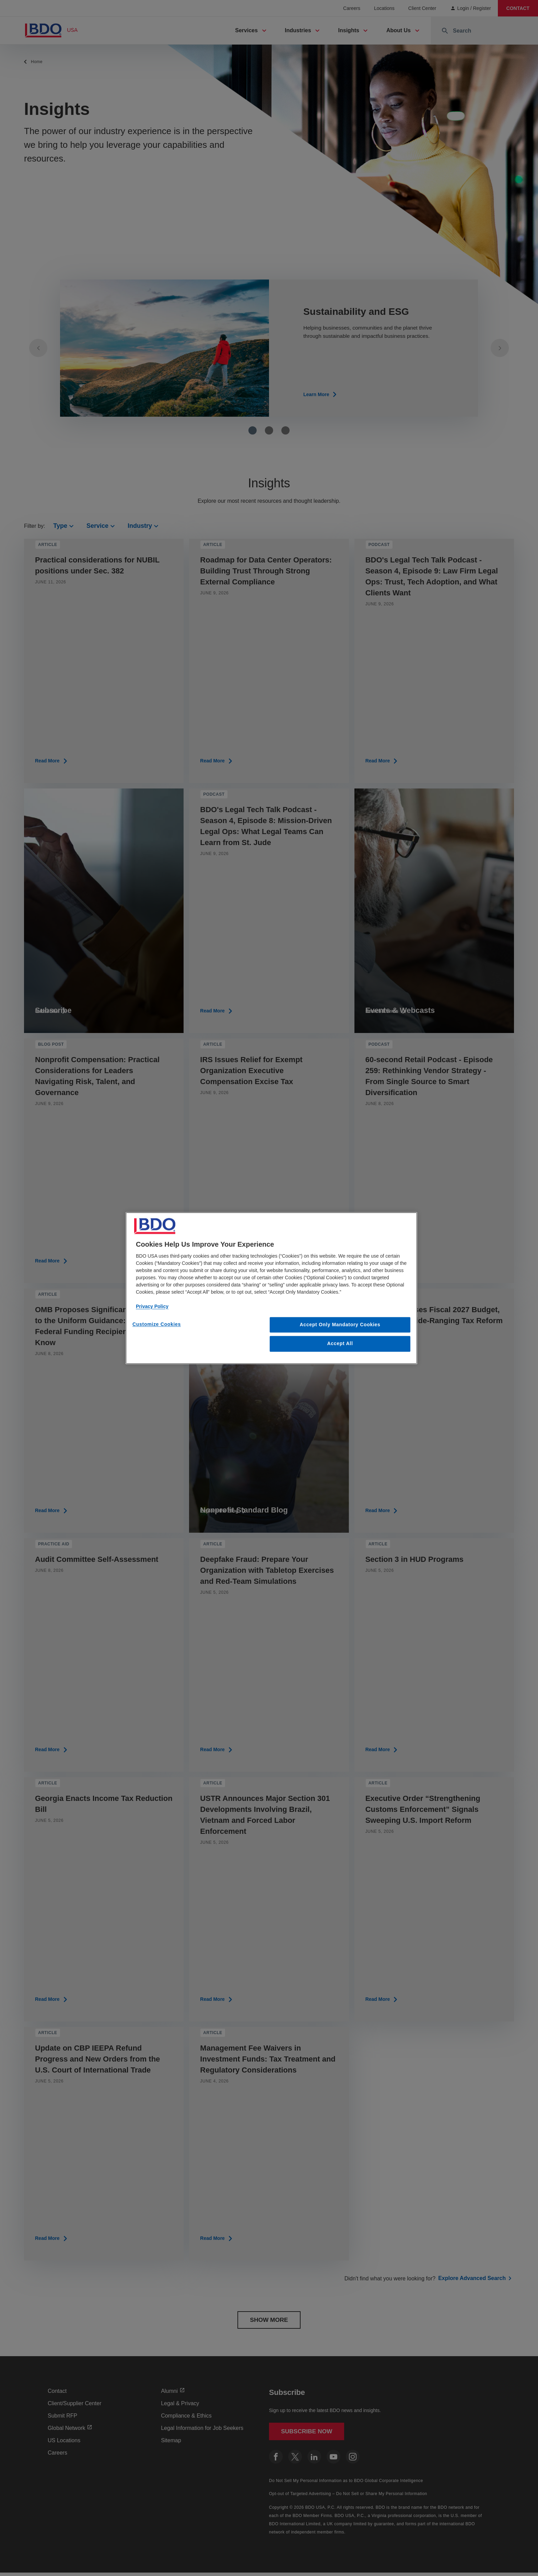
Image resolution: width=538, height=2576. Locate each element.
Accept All (340, 1343)
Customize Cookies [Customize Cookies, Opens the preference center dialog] (156, 1324)
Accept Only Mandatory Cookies (340, 1324)
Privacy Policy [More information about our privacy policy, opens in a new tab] (152, 1306)
